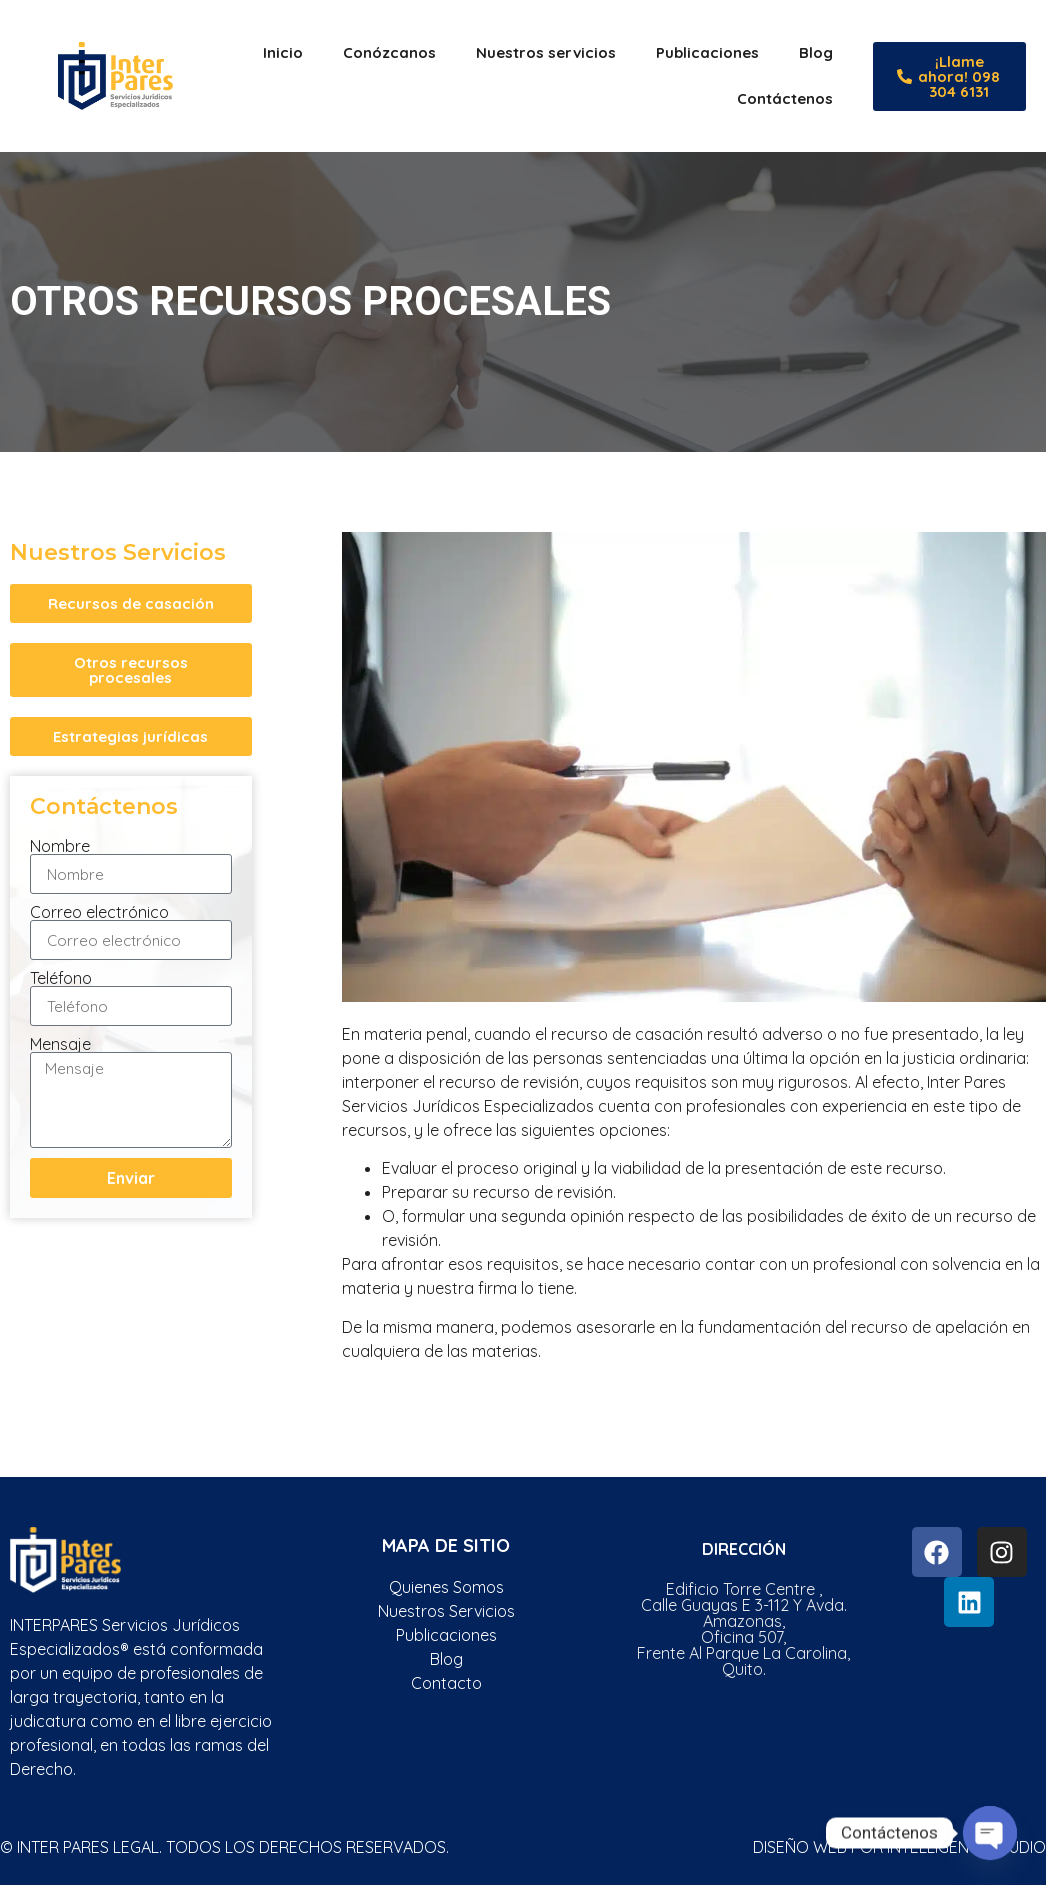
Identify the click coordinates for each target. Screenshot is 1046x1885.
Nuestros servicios (546, 52)
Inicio (283, 52)
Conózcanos (389, 52)
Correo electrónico (99, 912)
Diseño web (800, 1847)
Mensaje (60, 1044)
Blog (816, 52)
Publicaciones (707, 52)
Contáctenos (785, 98)
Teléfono (61, 978)
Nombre (60, 846)
